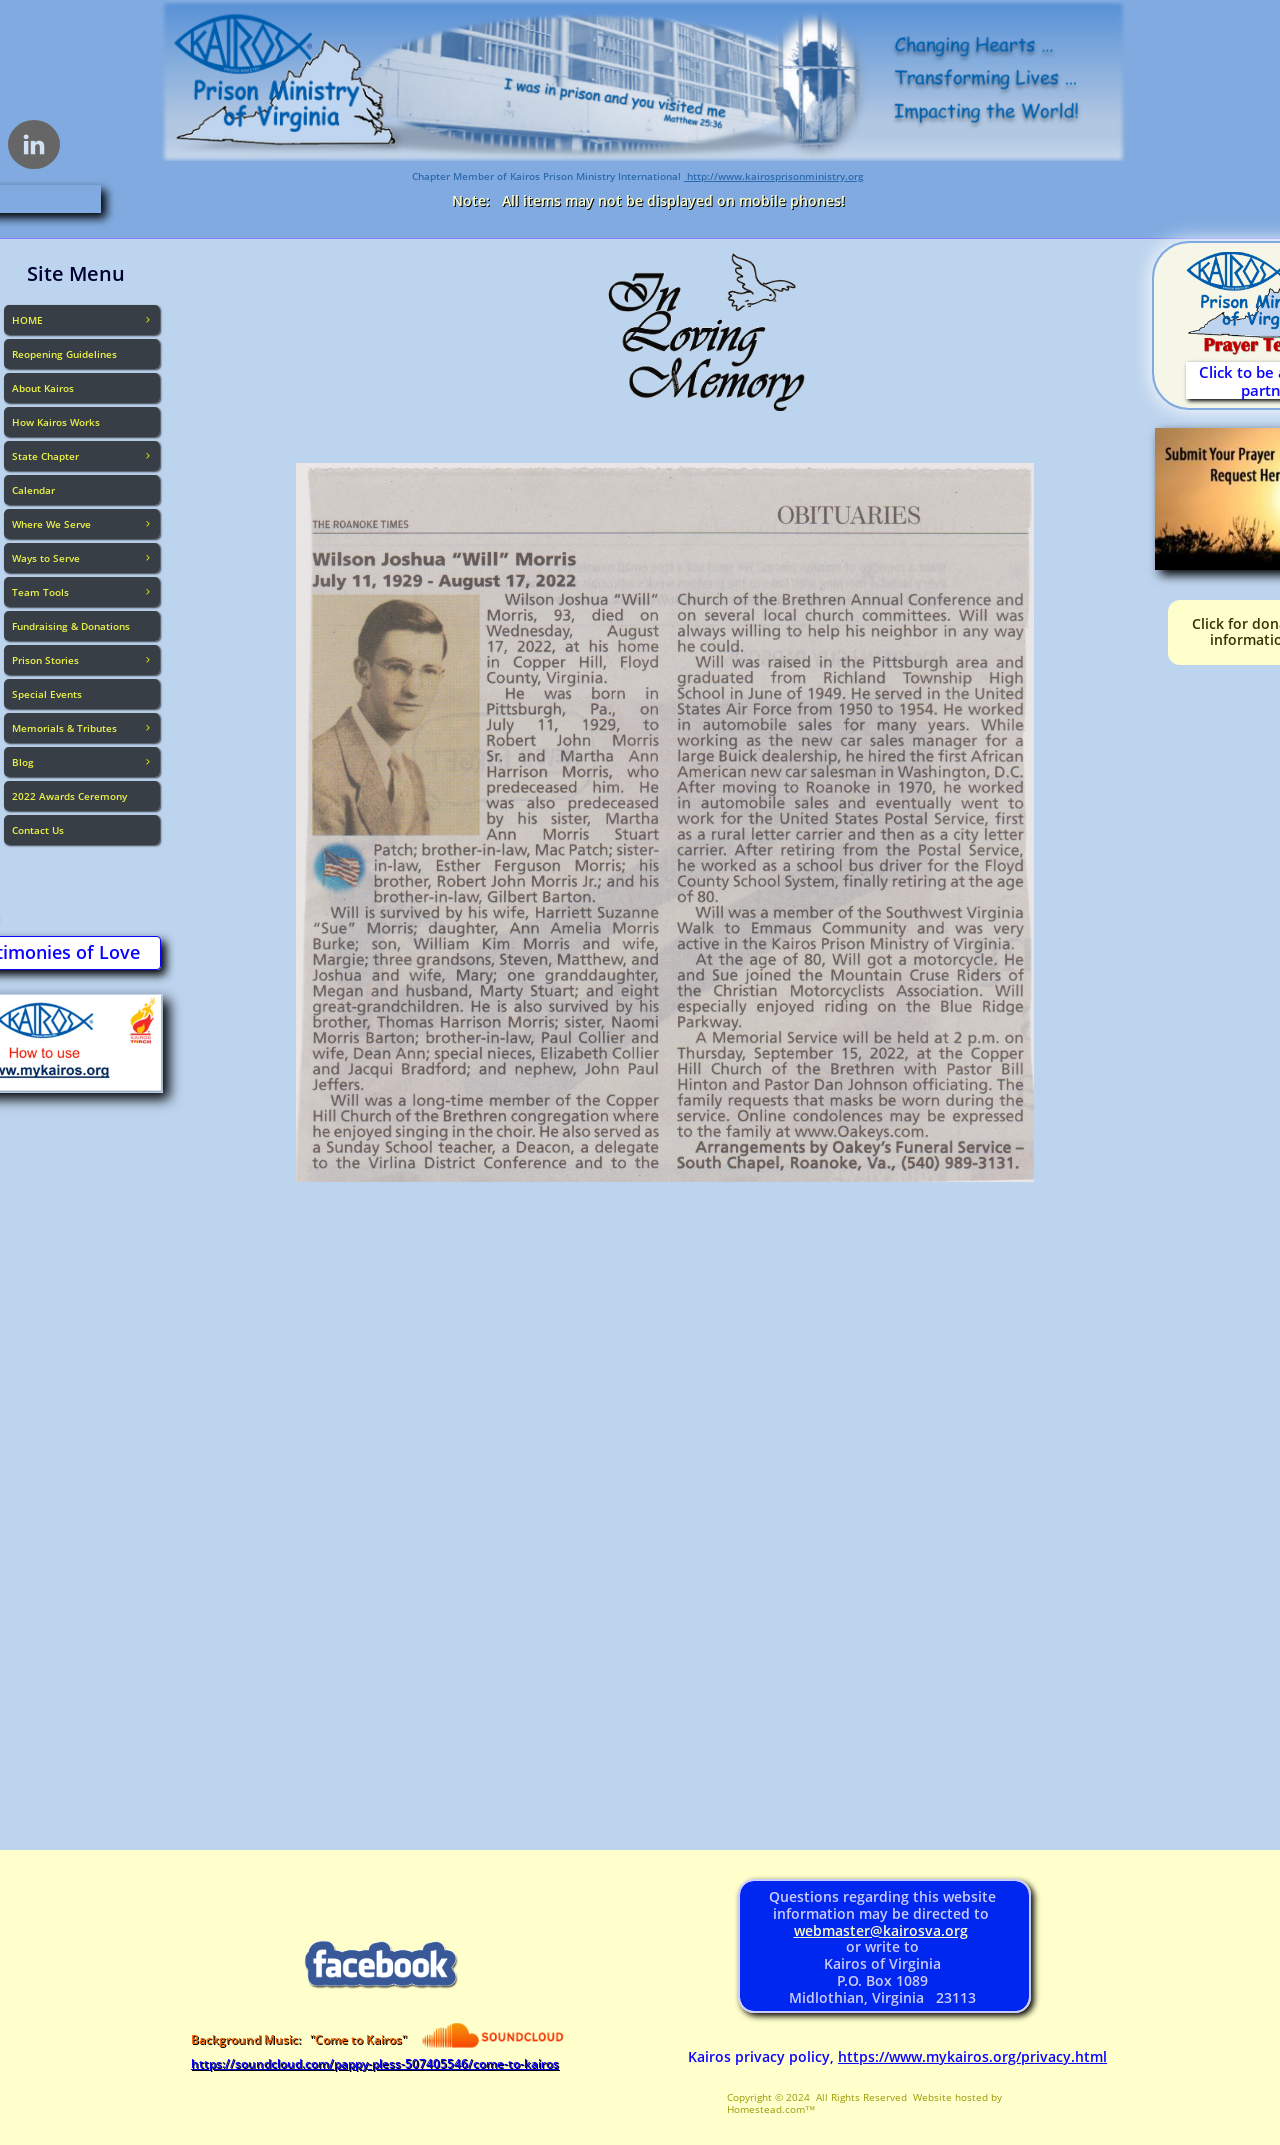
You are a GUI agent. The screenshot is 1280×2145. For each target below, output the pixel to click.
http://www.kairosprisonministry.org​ (774, 176)
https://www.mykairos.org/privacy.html (972, 2056)
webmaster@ (838, 1930)
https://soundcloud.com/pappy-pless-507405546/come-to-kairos (375, 2063)
